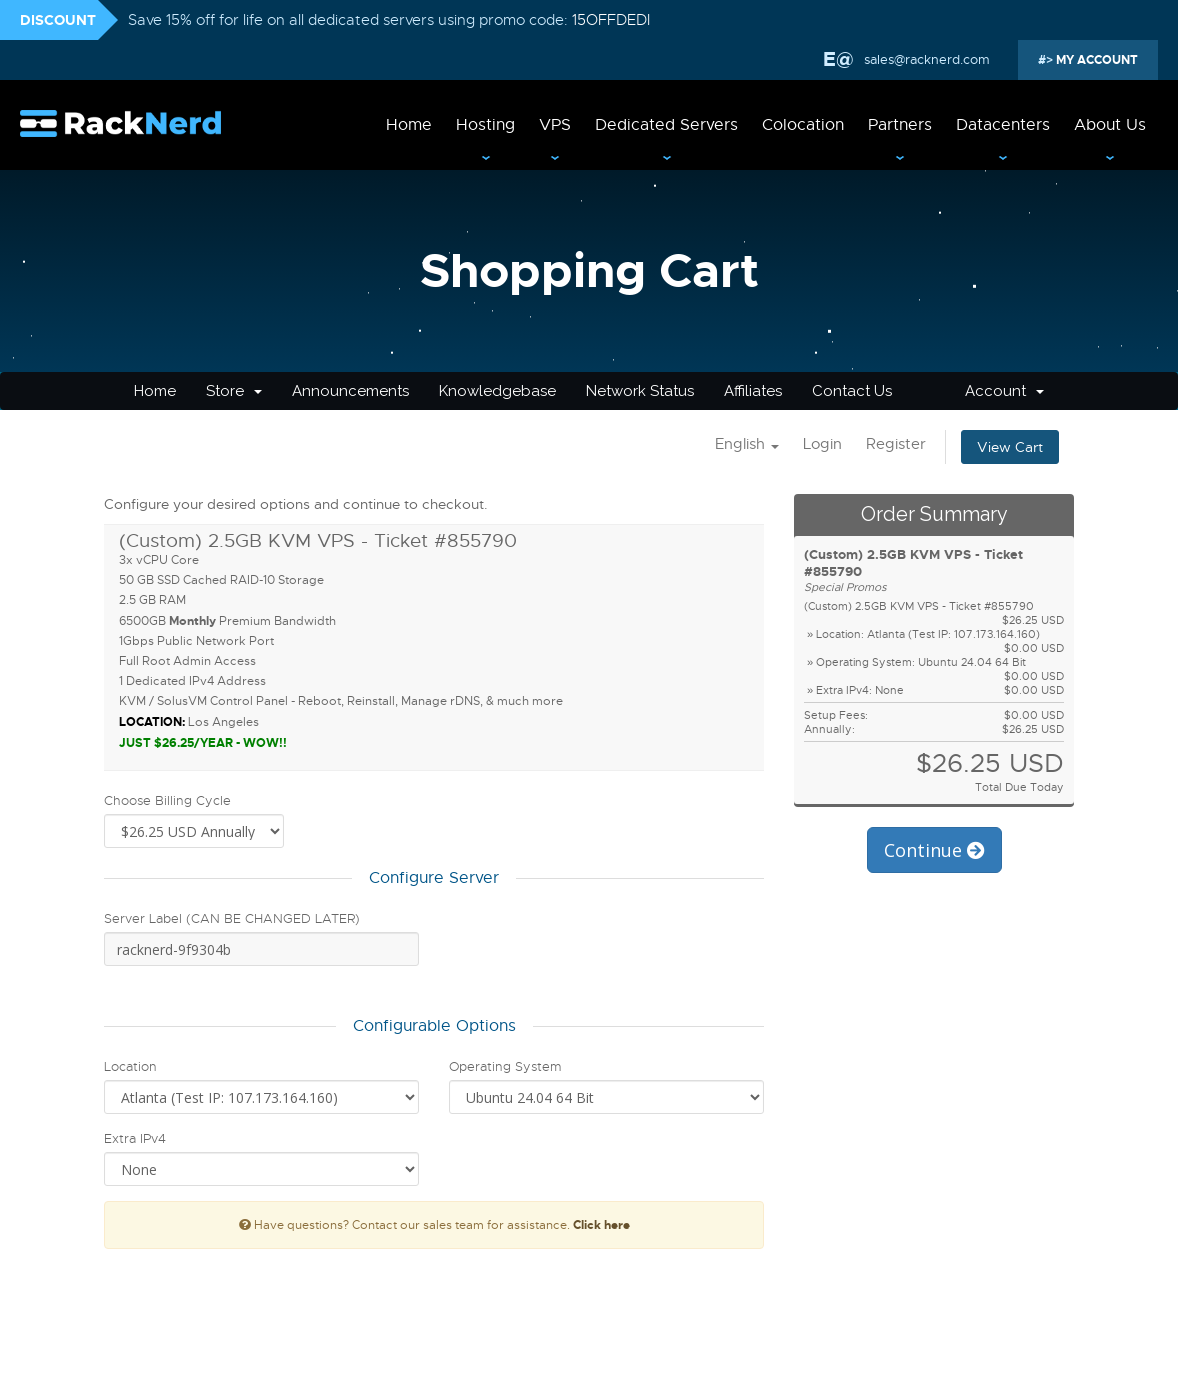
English (747, 444)
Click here (601, 1225)
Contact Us (852, 391)
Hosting (485, 125)
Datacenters (1003, 125)
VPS (555, 125)
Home (409, 125)
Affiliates (753, 391)
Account (1004, 391)
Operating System (505, 1066)
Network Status (640, 391)
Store (234, 391)
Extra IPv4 (135, 1138)
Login (822, 444)
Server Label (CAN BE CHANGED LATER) (232, 918)
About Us (1110, 125)
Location (130, 1066)
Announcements (350, 391)
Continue (934, 850)
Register (896, 444)
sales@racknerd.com (925, 59)
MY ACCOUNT (1095, 60)
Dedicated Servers (666, 125)
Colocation (803, 125)
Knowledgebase (497, 391)
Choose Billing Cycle (167, 800)
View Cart (1010, 447)
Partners (900, 125)
